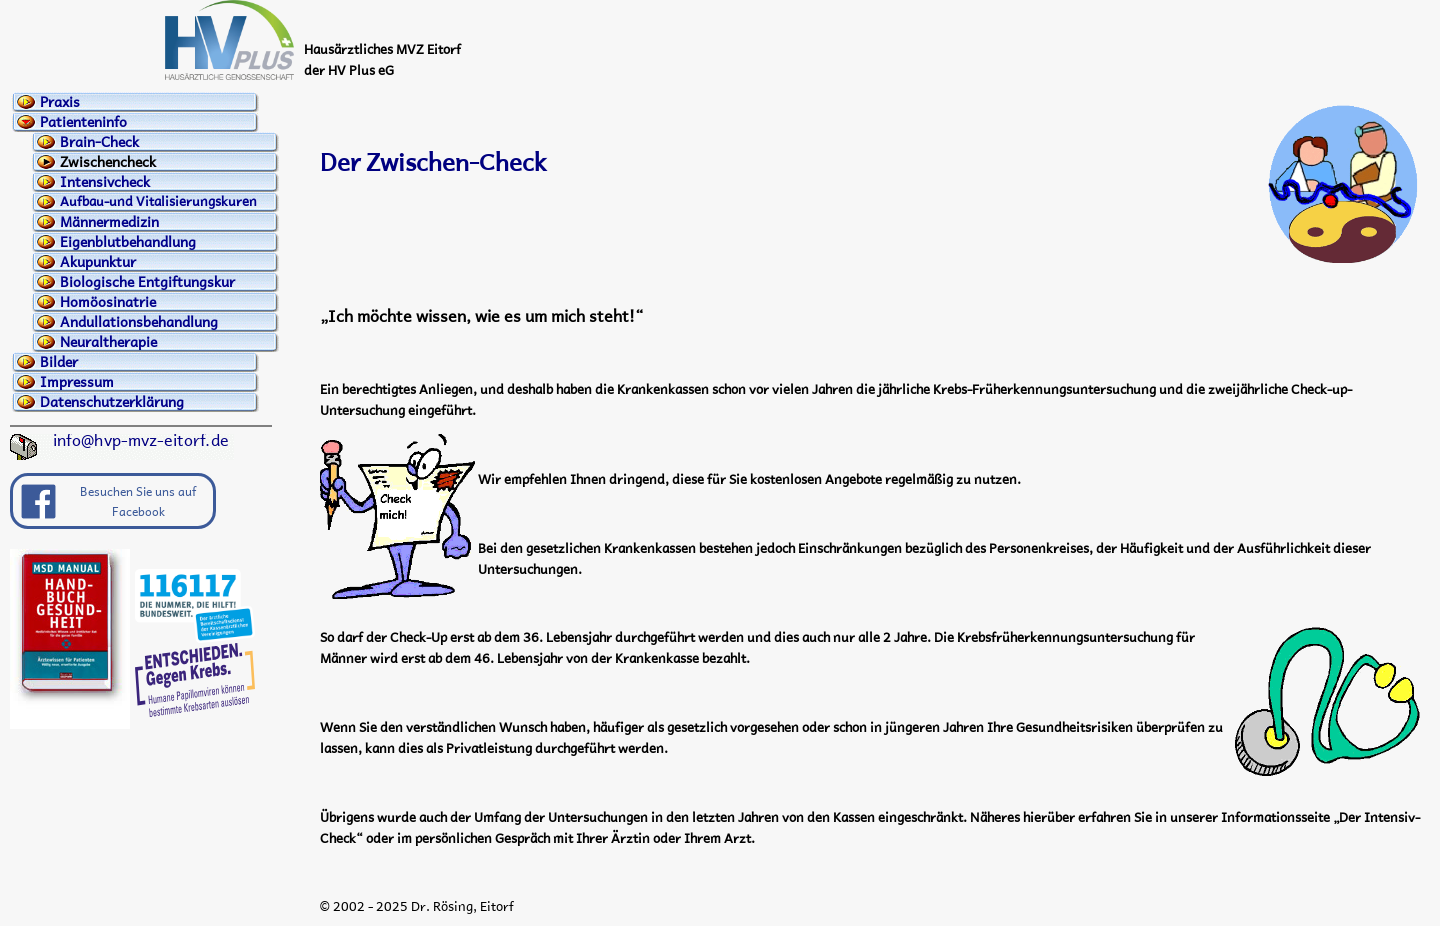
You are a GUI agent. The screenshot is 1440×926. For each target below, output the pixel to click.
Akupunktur (98, 262)
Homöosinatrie (108, 302)
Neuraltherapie (108, 342)
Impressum (77, 382)
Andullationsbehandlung (139, 322)
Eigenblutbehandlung (128, 242)
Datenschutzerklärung (112, 402)
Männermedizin (109, 222)
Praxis (60, 102)
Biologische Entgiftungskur (147, 282)
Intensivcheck (105, 182)
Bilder (59, 362)
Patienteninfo (83, 122)
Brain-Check (99, 142)
